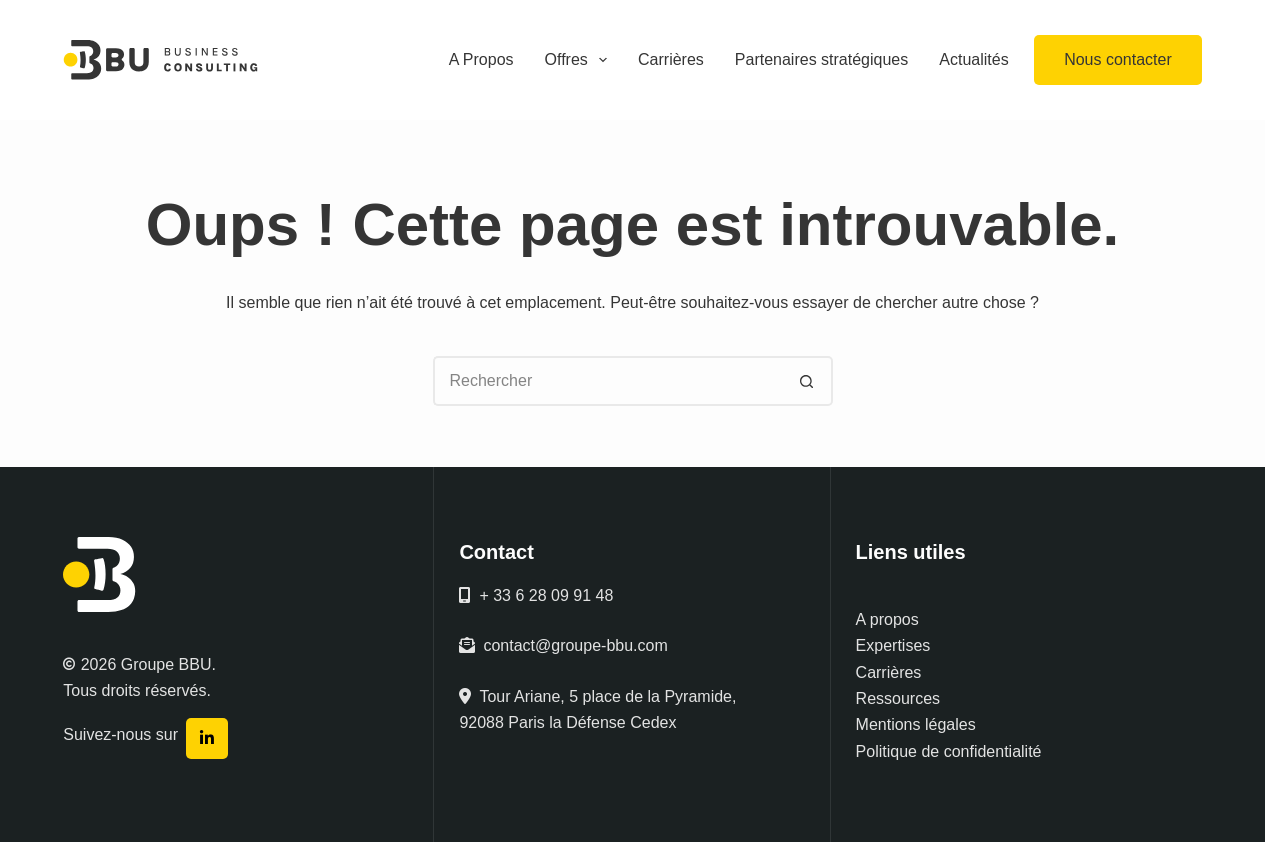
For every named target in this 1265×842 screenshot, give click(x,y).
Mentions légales (916, 724)
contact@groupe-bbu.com (563, 645)
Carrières (671, 59)
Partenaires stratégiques (821, 59)
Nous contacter (1118, 59)
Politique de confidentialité (949, 751)
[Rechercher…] (608, 381)
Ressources (898, 698)
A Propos (481, 59)
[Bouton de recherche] (808, 381)
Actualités (973, 59)
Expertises (893, 645)
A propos (887, 619)
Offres (580, 60)
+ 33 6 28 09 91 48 (536, 595)
